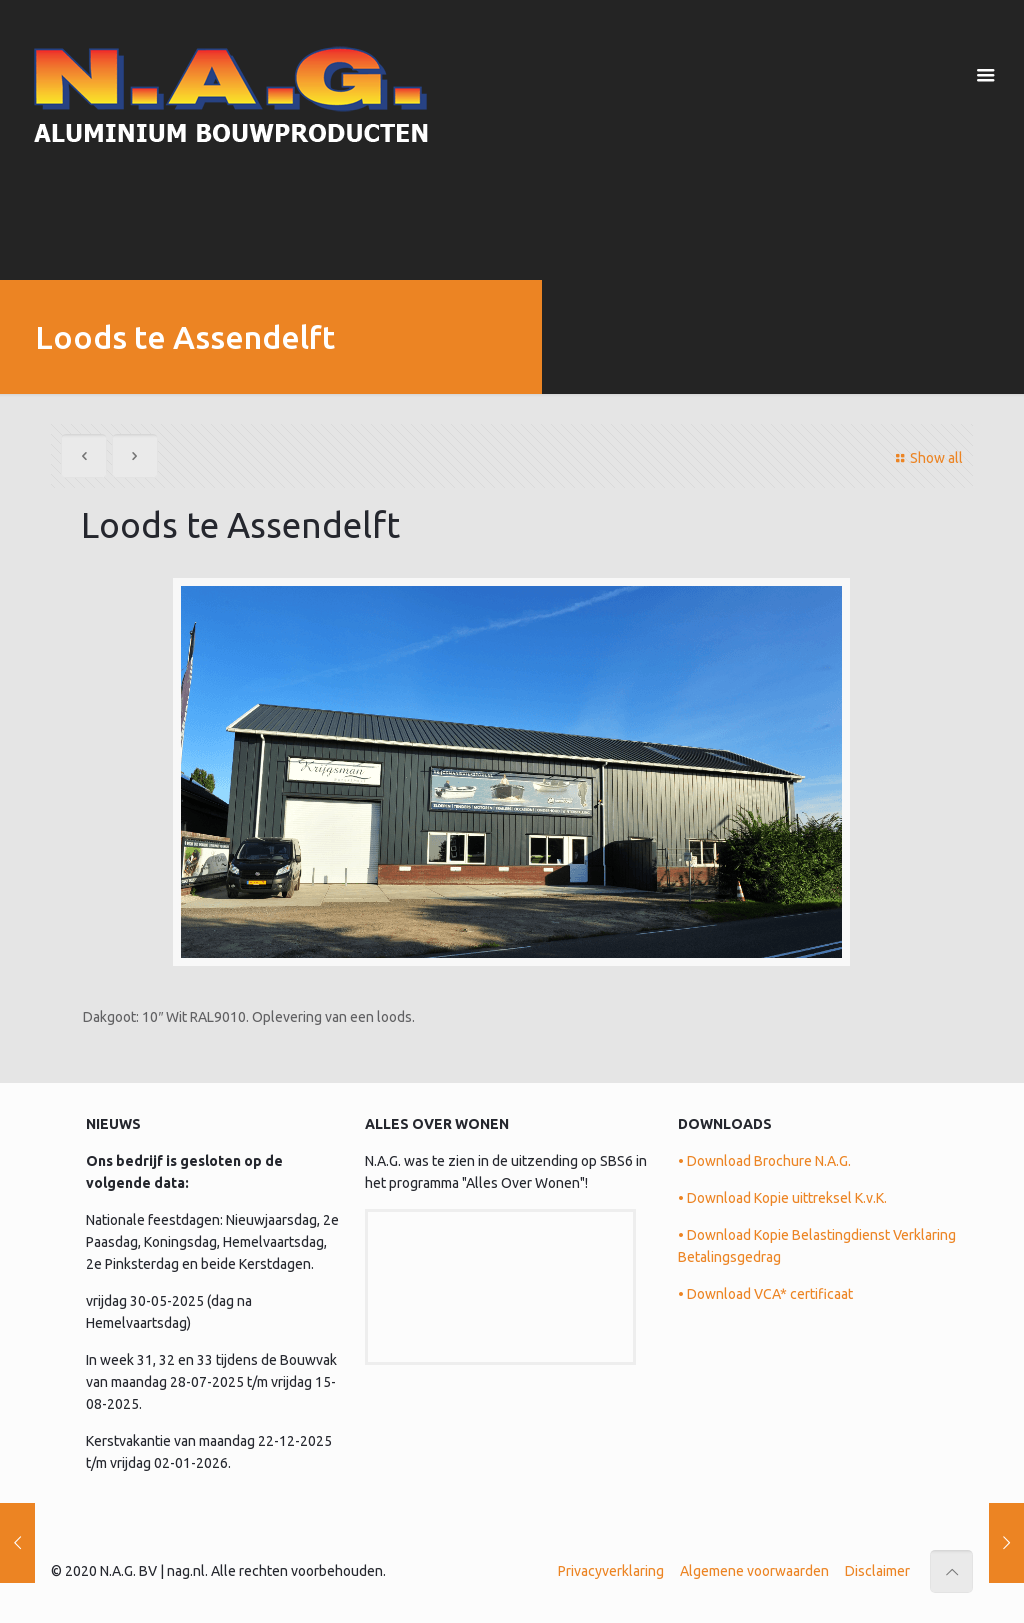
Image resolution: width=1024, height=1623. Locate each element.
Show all (926, 458)
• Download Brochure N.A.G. (764, 1161)
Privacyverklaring (611, 1571)
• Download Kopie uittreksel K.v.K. (782, 1198)
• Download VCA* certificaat (765, 1294)
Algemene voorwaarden (754, 1571)
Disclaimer (877, 1571)
